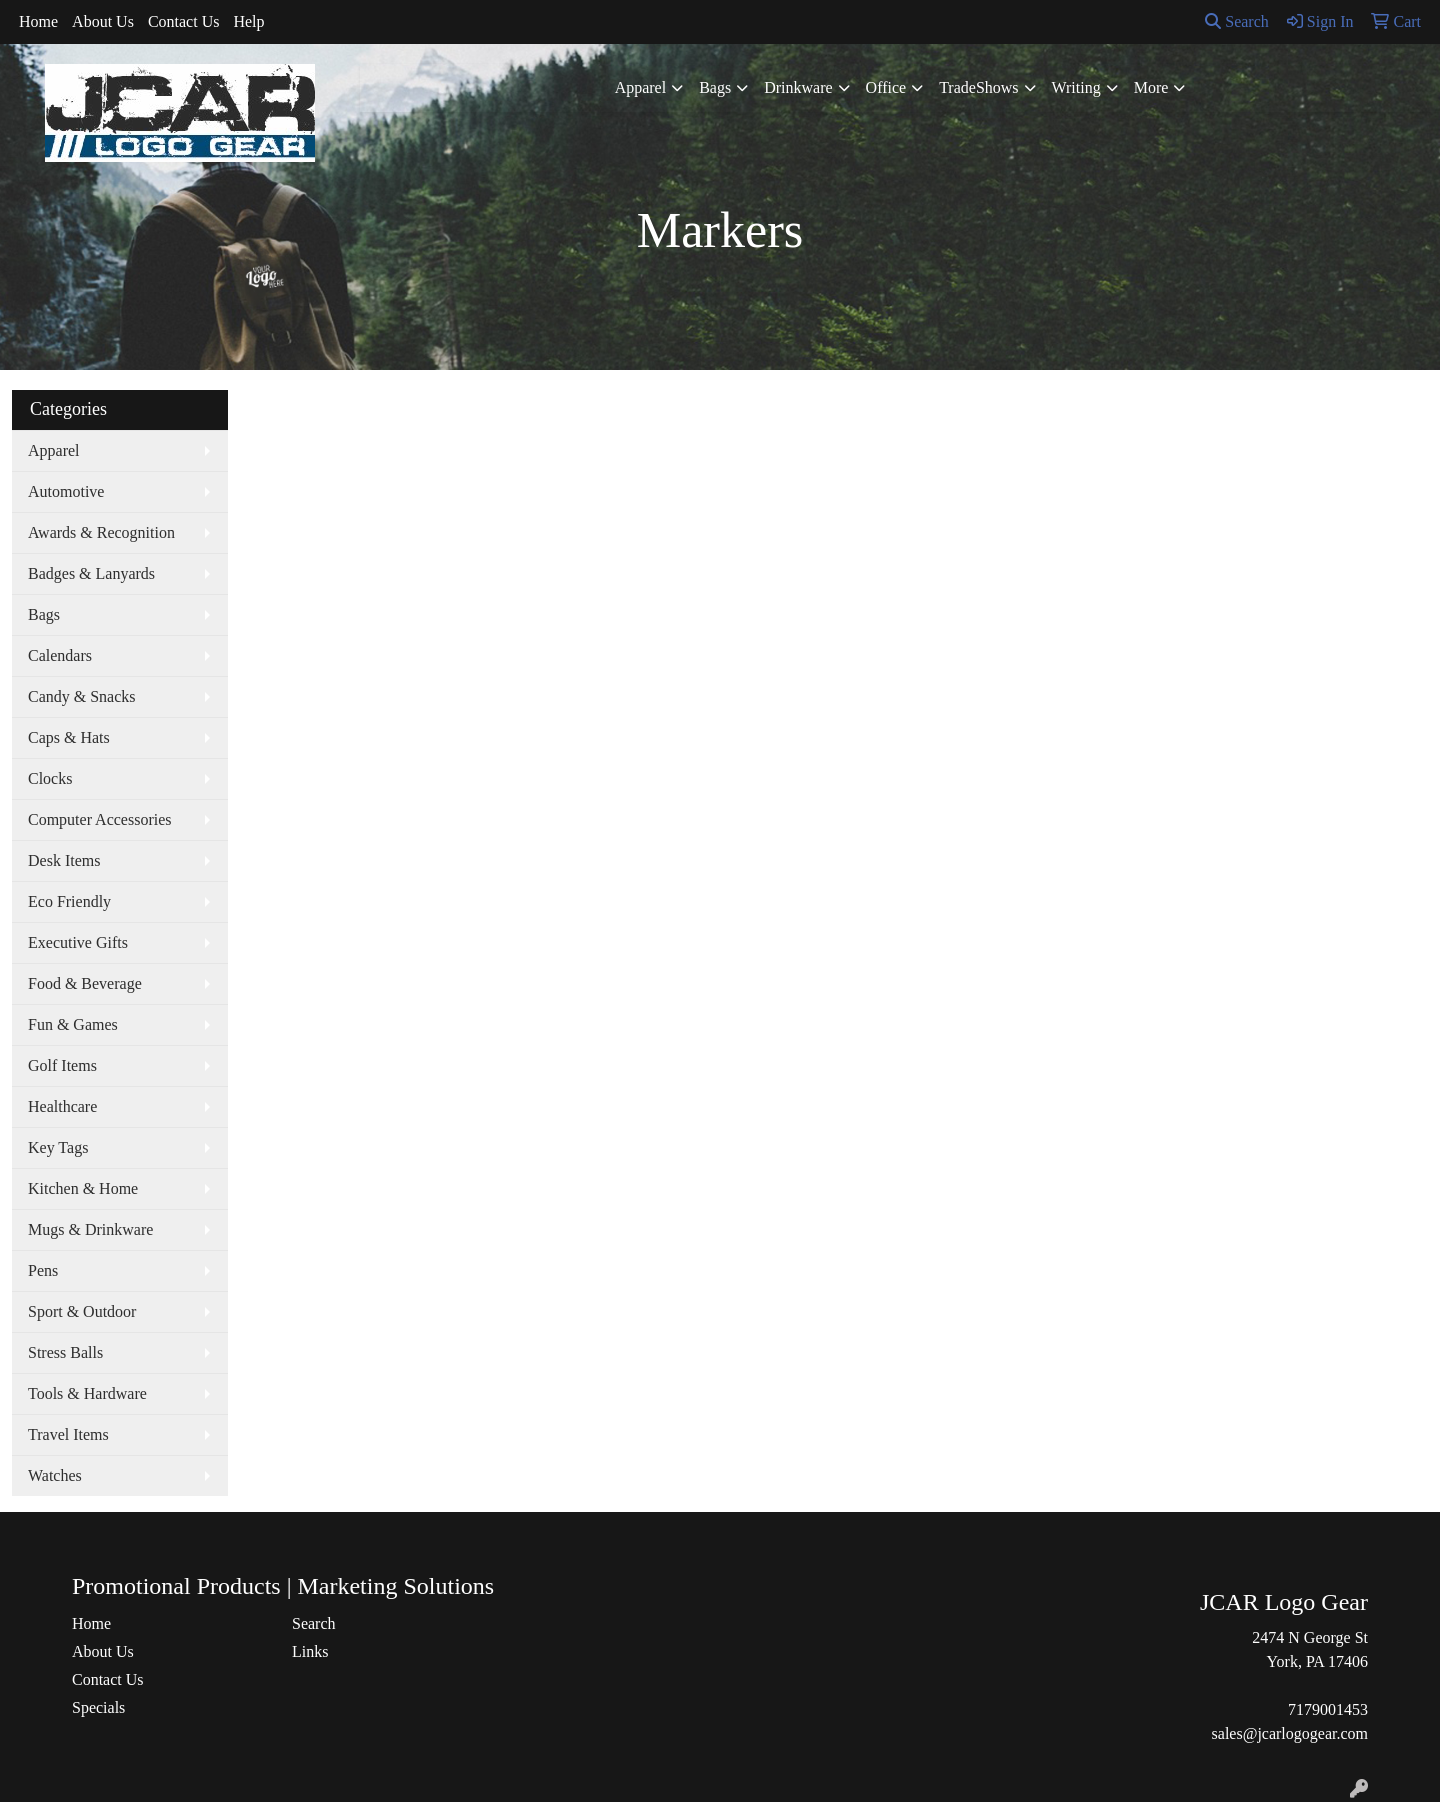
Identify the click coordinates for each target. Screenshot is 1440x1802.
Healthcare (62, 1106)
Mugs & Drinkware (90, 1229)
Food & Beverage (85, 983)
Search (1237, 21)
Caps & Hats (69, 737)
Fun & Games (73, 1024)
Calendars (60, 655)
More (1151, 87)
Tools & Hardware (87, 1393)
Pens (43, 1270)
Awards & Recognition (101, 532)
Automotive (66, 491)
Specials (98, 1707)
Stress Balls (65, 1352)
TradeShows (978, 87)
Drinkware (798, 87)
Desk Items (64, 860)
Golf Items (62, 1065)
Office (886, 87)
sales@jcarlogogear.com (1290, 1733)
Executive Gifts (78, 942)
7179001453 (1328, 1709)
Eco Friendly (69, 901)
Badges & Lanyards (91, 573)
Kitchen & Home (83, 1188)
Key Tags (58, 1147)
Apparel (641, 87)
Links (310, 1651)
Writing (1076, 87)
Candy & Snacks (82, 696)
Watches (55, 1475)
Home (38, 21)
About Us (103, 21)
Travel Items (68, 1434)
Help (248, 21)
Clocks (50, 778)
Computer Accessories (100, 819)
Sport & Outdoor (82, 1311)
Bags (715, 87)
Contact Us (184, 21)
